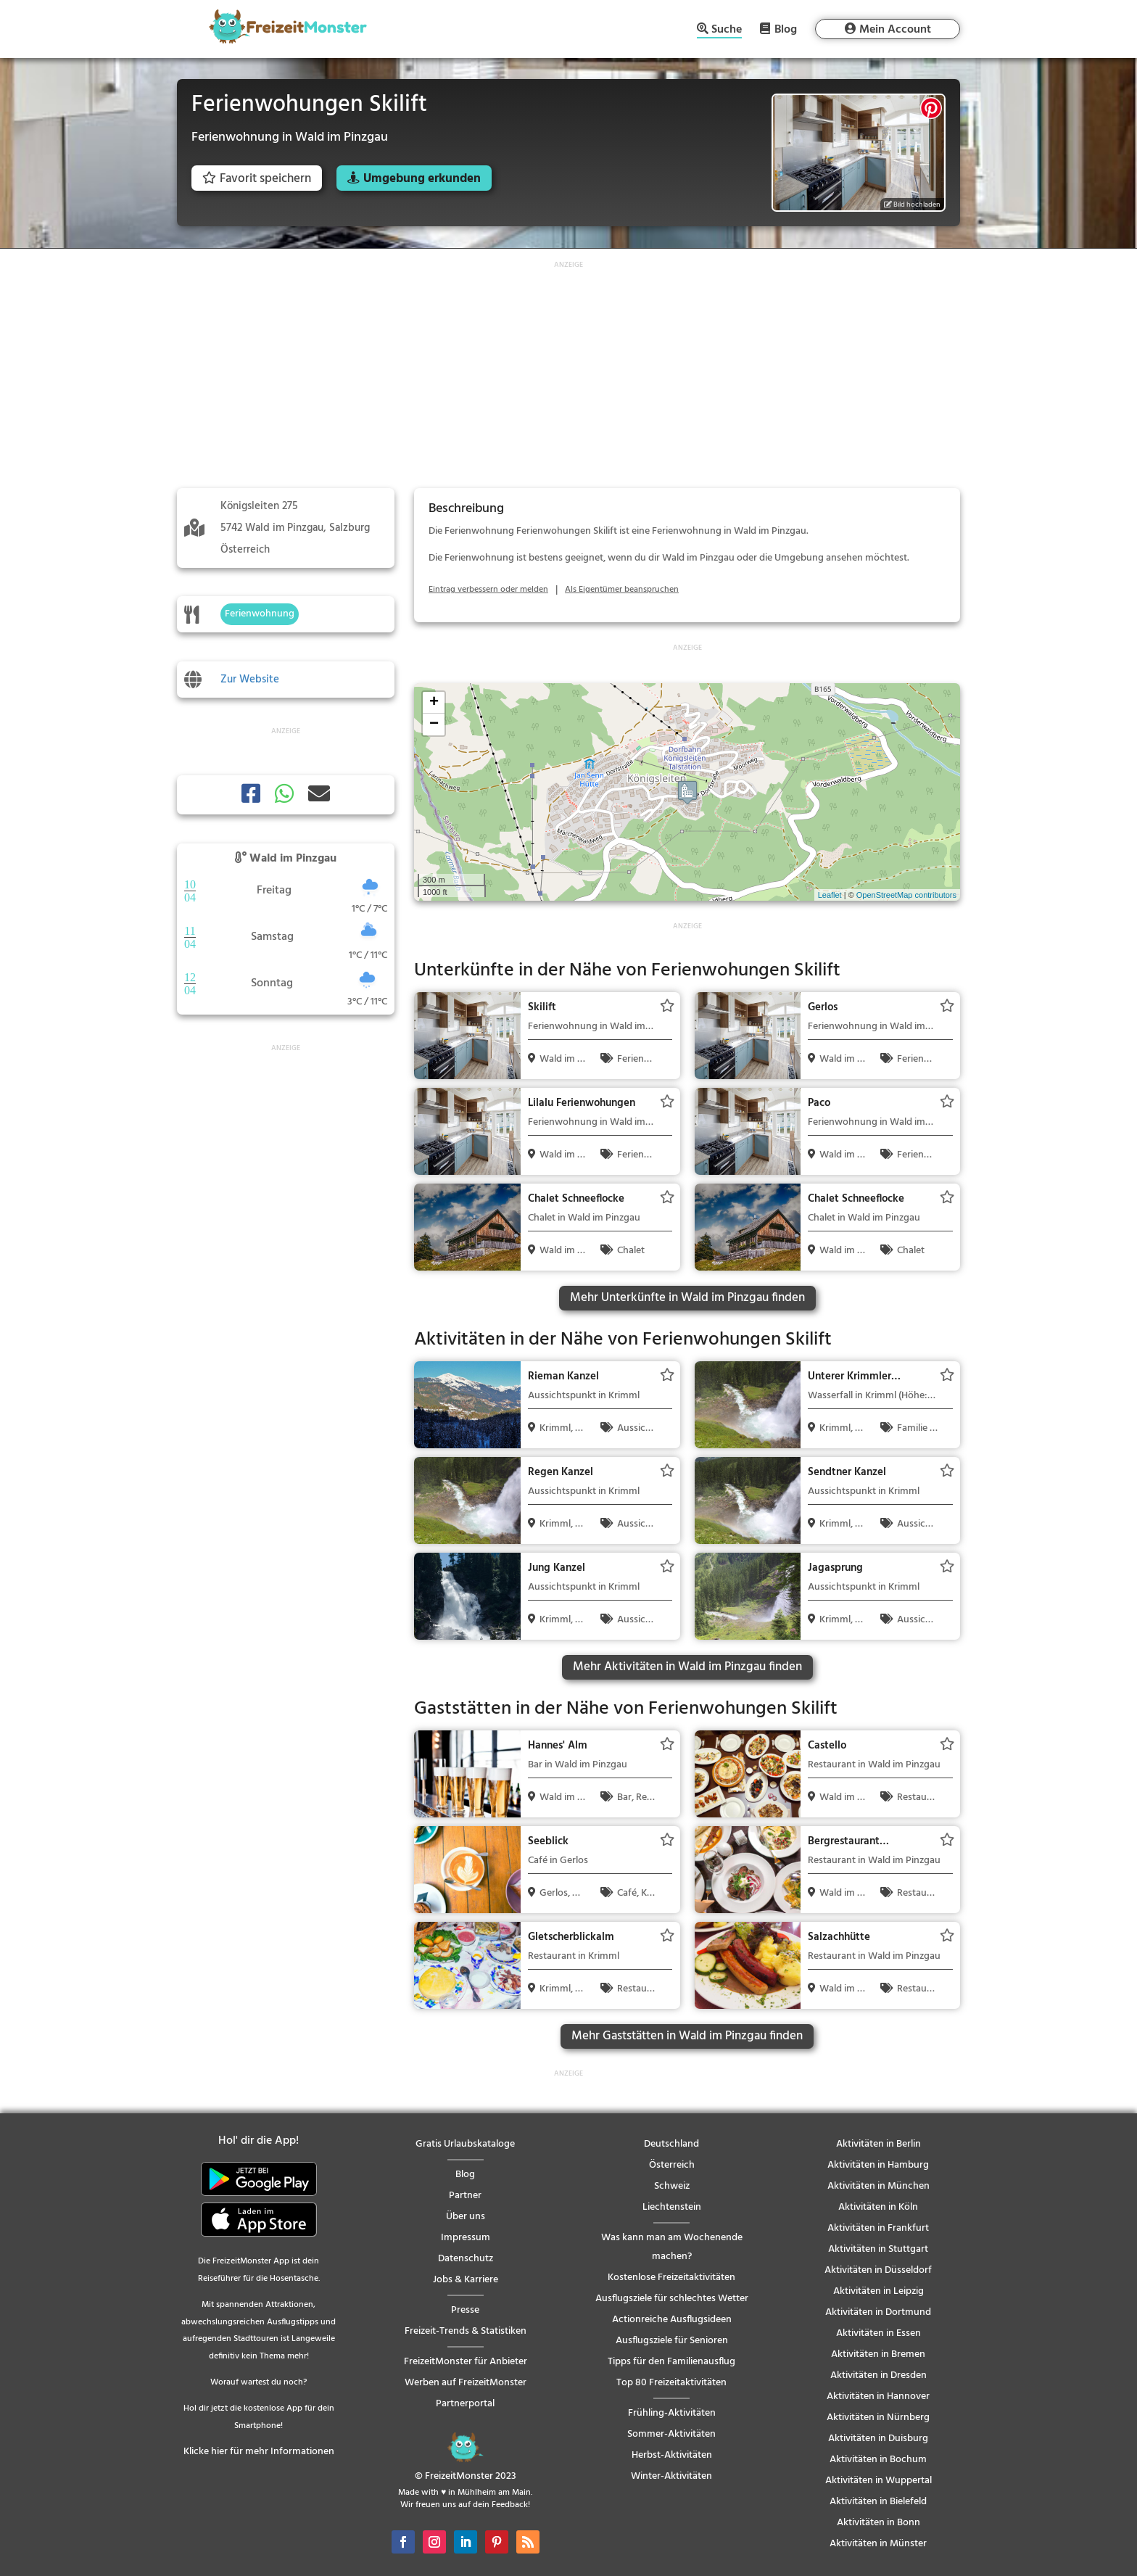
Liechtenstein (671, 2207)
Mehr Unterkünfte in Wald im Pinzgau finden (687, 1298)
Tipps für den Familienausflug (671, 2361)
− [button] (434, 724)
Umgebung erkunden (422, 179)
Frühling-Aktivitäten (672, 2413)
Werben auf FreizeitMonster (465, 2382)
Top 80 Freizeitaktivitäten (671, 2382)
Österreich (672, 2165)
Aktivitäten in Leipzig (878, 2291)
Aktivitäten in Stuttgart (878, 2249)
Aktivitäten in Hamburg (878, 2165)
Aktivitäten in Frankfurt (878, 2228)
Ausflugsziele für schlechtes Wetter (671, 2298)
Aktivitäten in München (878, 2186)
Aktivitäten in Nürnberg (878, 2417)
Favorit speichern (256, 179)
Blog (785, 29)
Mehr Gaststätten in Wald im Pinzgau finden (687, 2036)
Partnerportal (465, 2403)
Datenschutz (465, 2258)
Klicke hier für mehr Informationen (258, 2451)
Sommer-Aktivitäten (671, 2434)
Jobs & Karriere (465, 2279)
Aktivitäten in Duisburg (878, 2438)
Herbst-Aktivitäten (672, 2455)
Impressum (465, 2237)
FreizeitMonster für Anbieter (465, 2361)
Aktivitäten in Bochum (878, 2459)
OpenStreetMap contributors (906, 895)
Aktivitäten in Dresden (878, 2375)
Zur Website (249, 679)
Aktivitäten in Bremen (878, 2354)
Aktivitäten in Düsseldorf (878, 2270)
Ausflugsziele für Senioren (672, 2340)
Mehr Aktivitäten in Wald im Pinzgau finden (687, 1667)
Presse (465, 2310)
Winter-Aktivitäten (671, 2476)
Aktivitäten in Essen (878, 2333)
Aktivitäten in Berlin (878, 2144)
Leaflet (830, 895)
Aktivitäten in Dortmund (878, 2312)
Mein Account (895, 29)
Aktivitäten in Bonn (878, 2522)
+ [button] (434, 703)
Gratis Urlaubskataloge (465, 2144)
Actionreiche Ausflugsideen (672, 2319)
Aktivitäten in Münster (878, 2543)
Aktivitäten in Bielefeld (878, 2501)
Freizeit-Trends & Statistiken (465, 2331)
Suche (726, 30)
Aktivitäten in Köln (878, 2207)
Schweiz (672, 2186)
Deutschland (671, 2144)
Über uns (465, 2216)
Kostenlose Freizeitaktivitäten (671, 2277)
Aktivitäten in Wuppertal (878, 2480)
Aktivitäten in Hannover (878, 2396)
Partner (465, 2195)
